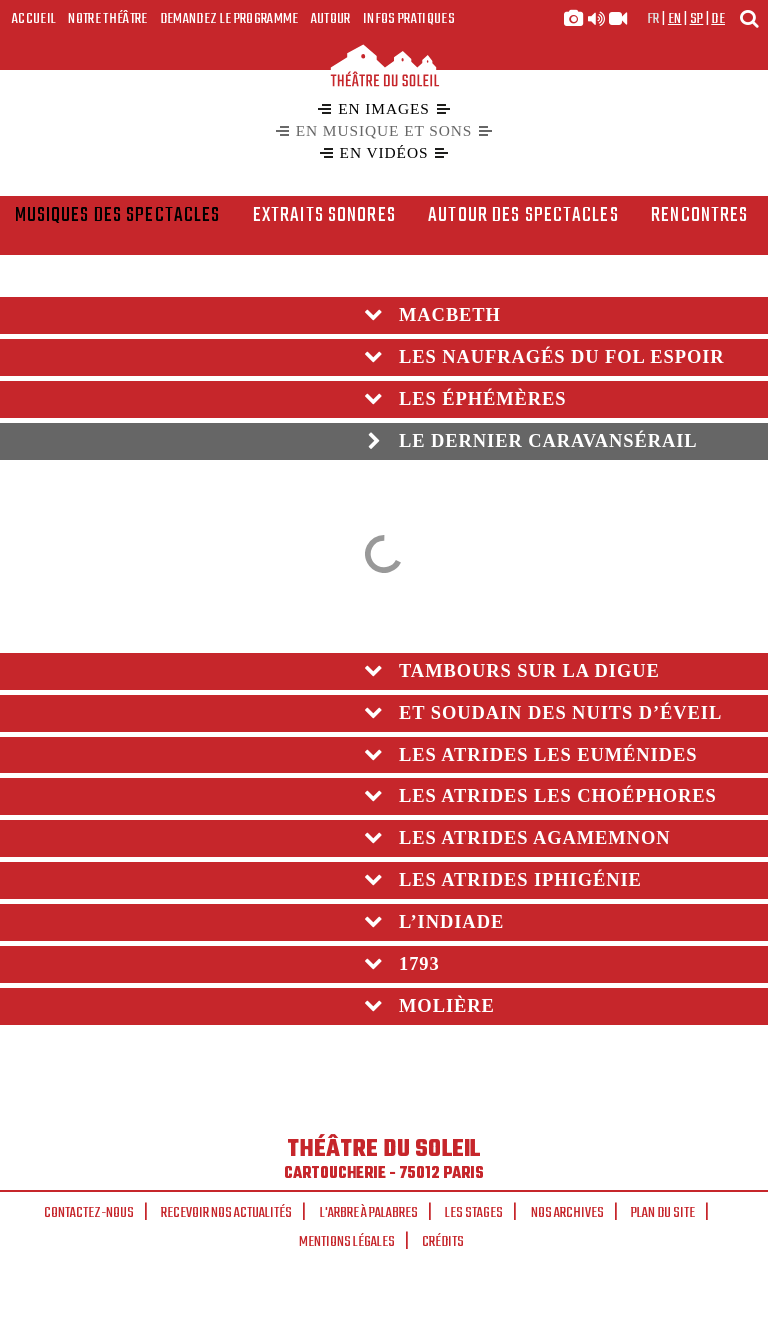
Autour (331, 19)
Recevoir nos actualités (226, 1213)
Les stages (474, 1213)
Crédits (443, 1242)
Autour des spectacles (523, 216)
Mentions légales (347, 1242)
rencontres (699, 216)
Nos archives (567, 1213)
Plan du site (663, 1213)
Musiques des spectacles (118, 216)
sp (697, 19)
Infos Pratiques (409, 19)
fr (653, 19)
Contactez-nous (89, 1213)
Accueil (34, 19)
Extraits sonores (324, 216)
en (675, 19)
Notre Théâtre (107, 19)
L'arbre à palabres (369, 1213)
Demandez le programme (229, 19)
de (718, 19)
